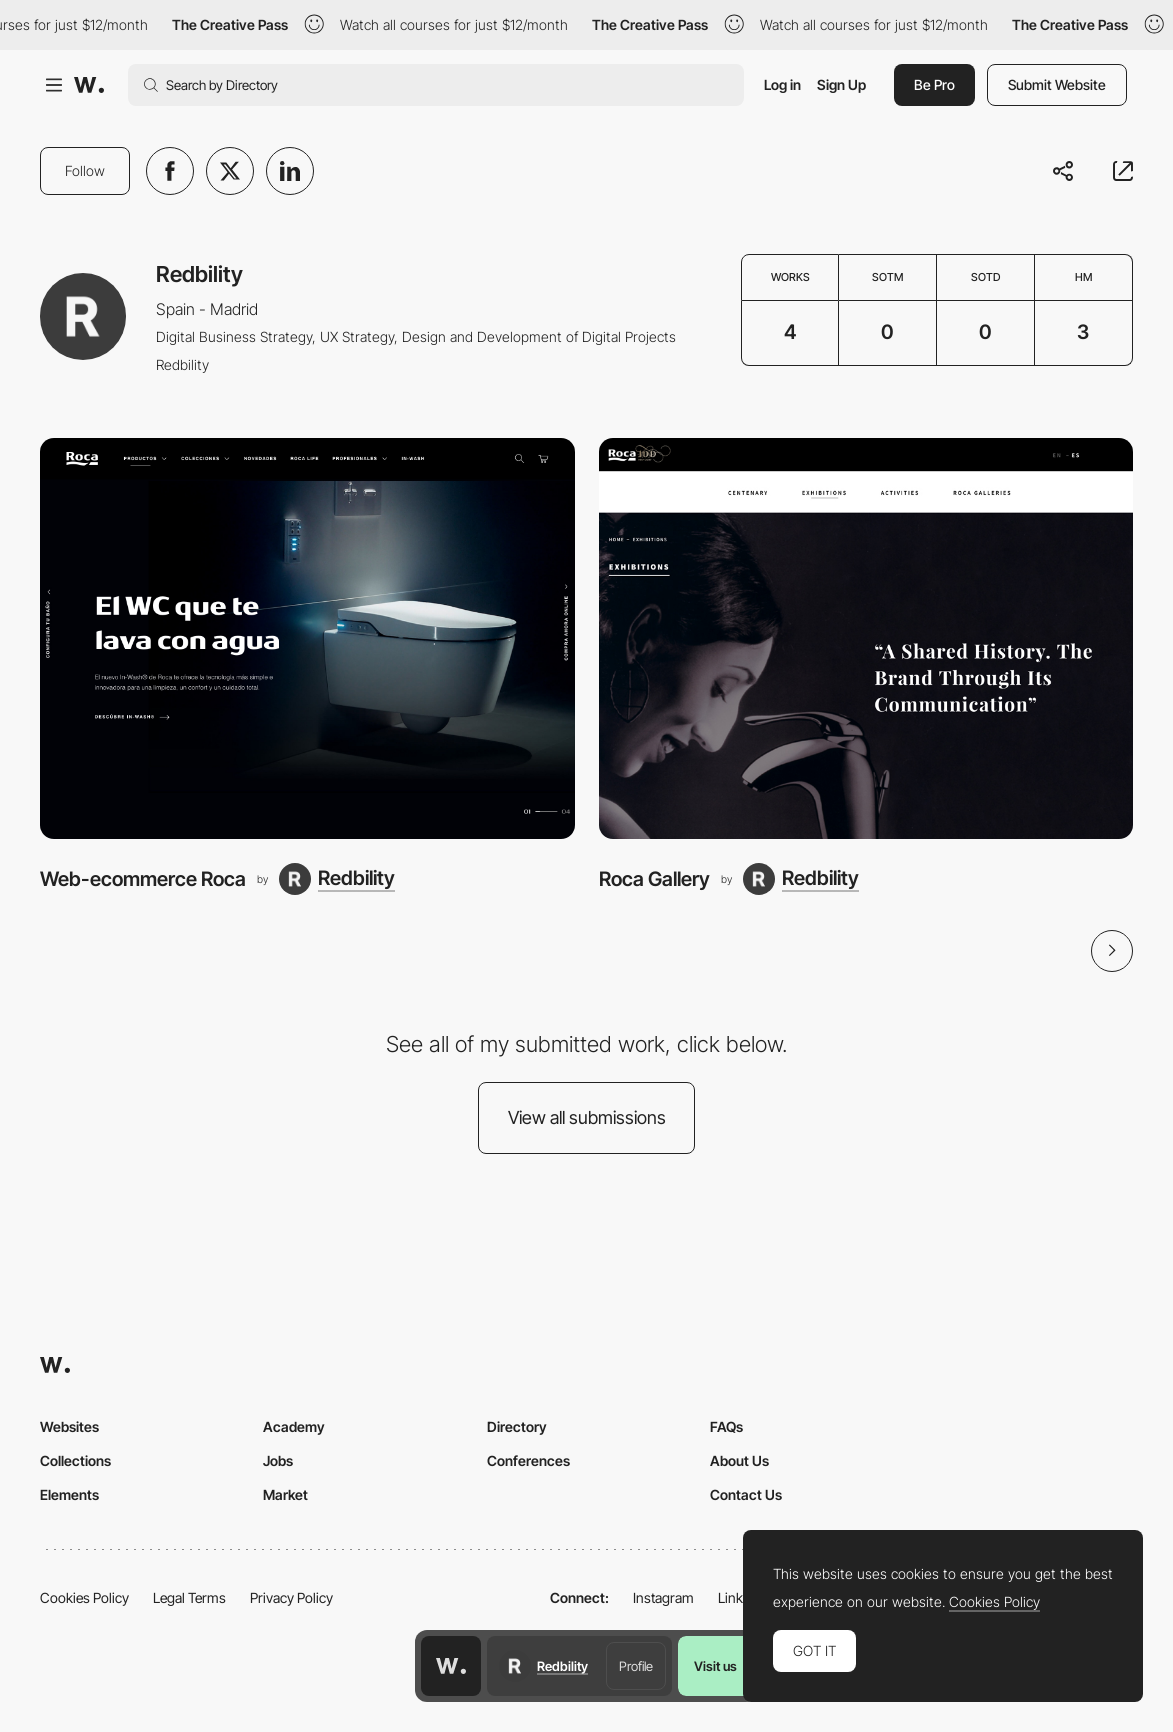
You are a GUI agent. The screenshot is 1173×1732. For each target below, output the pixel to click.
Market (285, 1494)
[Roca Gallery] (866, 638)
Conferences (528, 1460)
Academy (294, 1426)
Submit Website (1057, 84)
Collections (75, 1460)
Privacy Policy (291, 1597)
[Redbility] (337, 879)
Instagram (663, 1597)
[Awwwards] (89, 85)
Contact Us (746, 1494)
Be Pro (934, 84)
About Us (739, 1460)
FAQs (726, 1426)
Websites (69, 1426)
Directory (517, 1426)
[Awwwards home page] (451, 1666)
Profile (636, 1666)
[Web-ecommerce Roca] (307, 638)
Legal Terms (189, 1597)
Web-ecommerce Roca (143, 879)
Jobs (278, 1460)
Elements (69, 1494)
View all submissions (587, 1117)
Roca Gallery (654, 879)
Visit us (715, 1666)
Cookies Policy (84, 1597)
